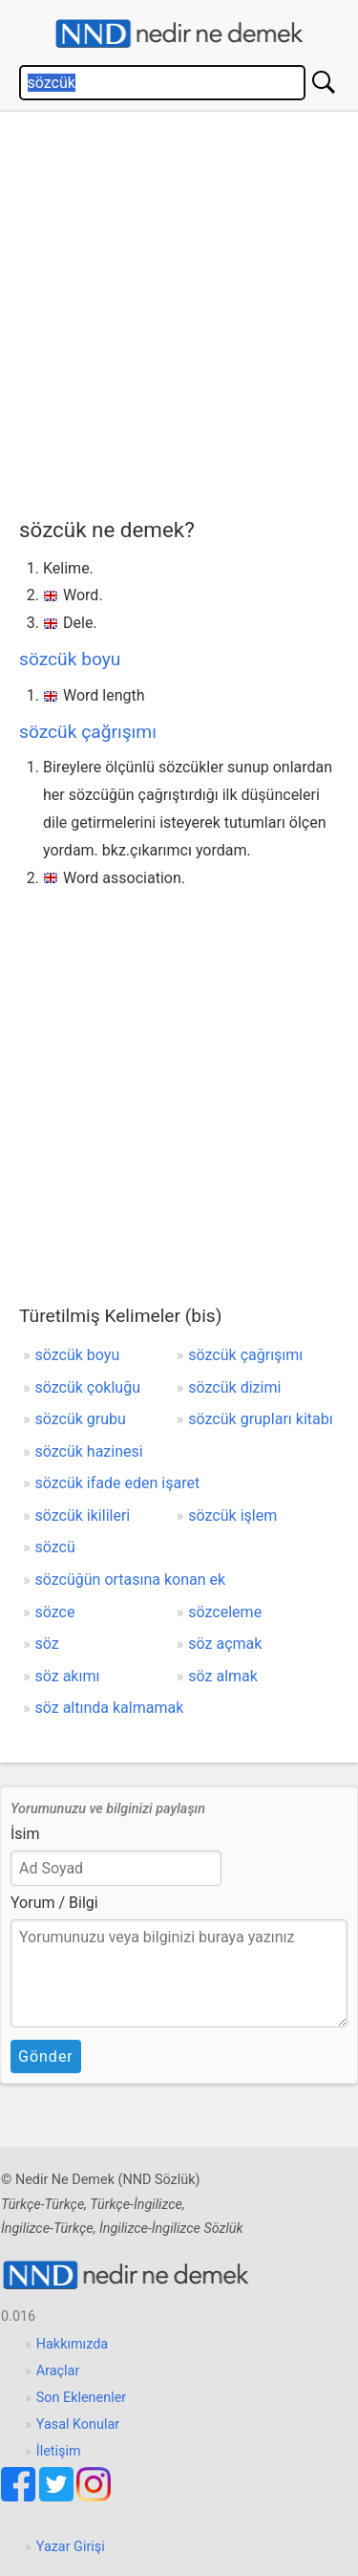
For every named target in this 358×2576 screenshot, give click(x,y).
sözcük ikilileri (83, 1515)
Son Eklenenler (81, 2398)
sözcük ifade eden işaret (117, 1483)
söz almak (223, 1676)
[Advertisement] (179, 310)
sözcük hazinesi (89, 1451)
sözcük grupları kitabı (260, 1419)
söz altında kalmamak (109, 1708)
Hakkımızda (72, 2344)
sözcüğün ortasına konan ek (130, 1579)
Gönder (46, 2056)
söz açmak (225, 1643)
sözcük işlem (232, 1515)
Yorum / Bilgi (54, 1903)
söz (47, 1643)
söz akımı (67, 1676)
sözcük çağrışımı (88, 732)
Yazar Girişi (70, 2547)
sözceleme (225, 1612)
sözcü (55, 1547)
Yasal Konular (77, 2424)
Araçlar (58, 2371)
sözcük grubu (80, 1419)
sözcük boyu (69, 659)
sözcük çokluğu (87, 1387)
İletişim (58, 2451)
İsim (25, 1834)
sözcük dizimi (234, 1387)
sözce (55, 1612)
